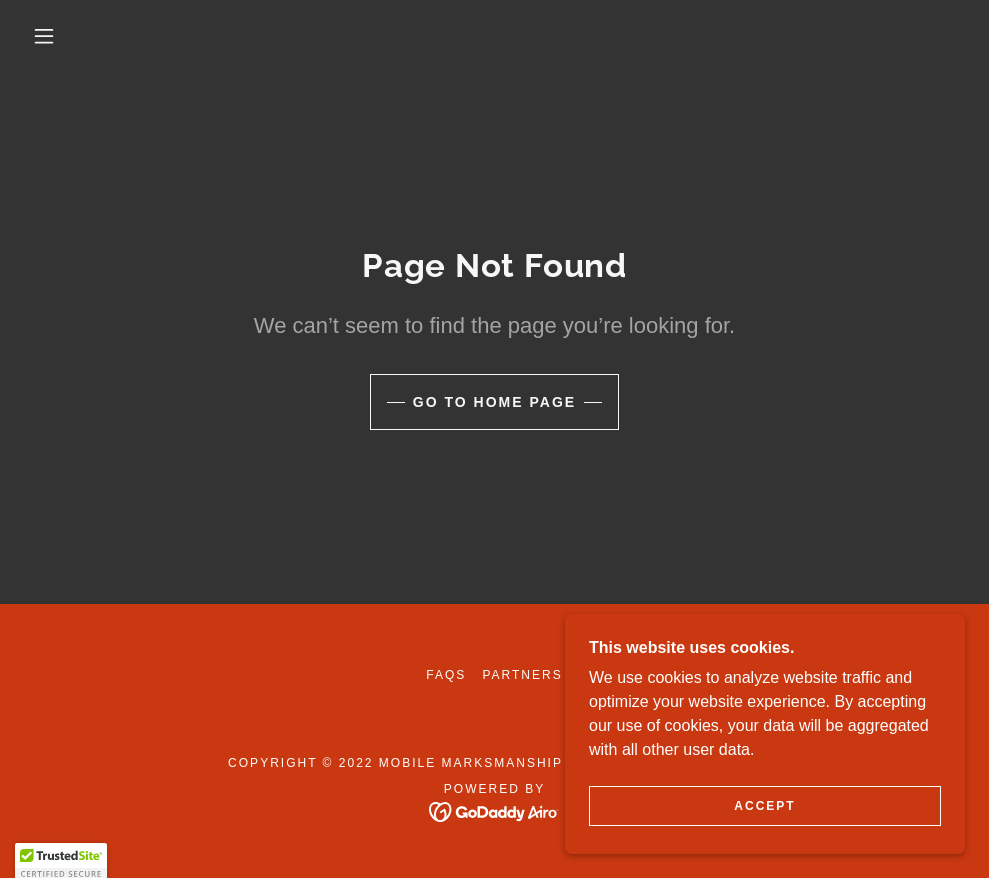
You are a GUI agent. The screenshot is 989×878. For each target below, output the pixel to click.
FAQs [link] (446, 675)
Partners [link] (522, 675)
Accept (764, 806)
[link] (494, 810)
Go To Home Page (494, 402)
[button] (47, 36)
